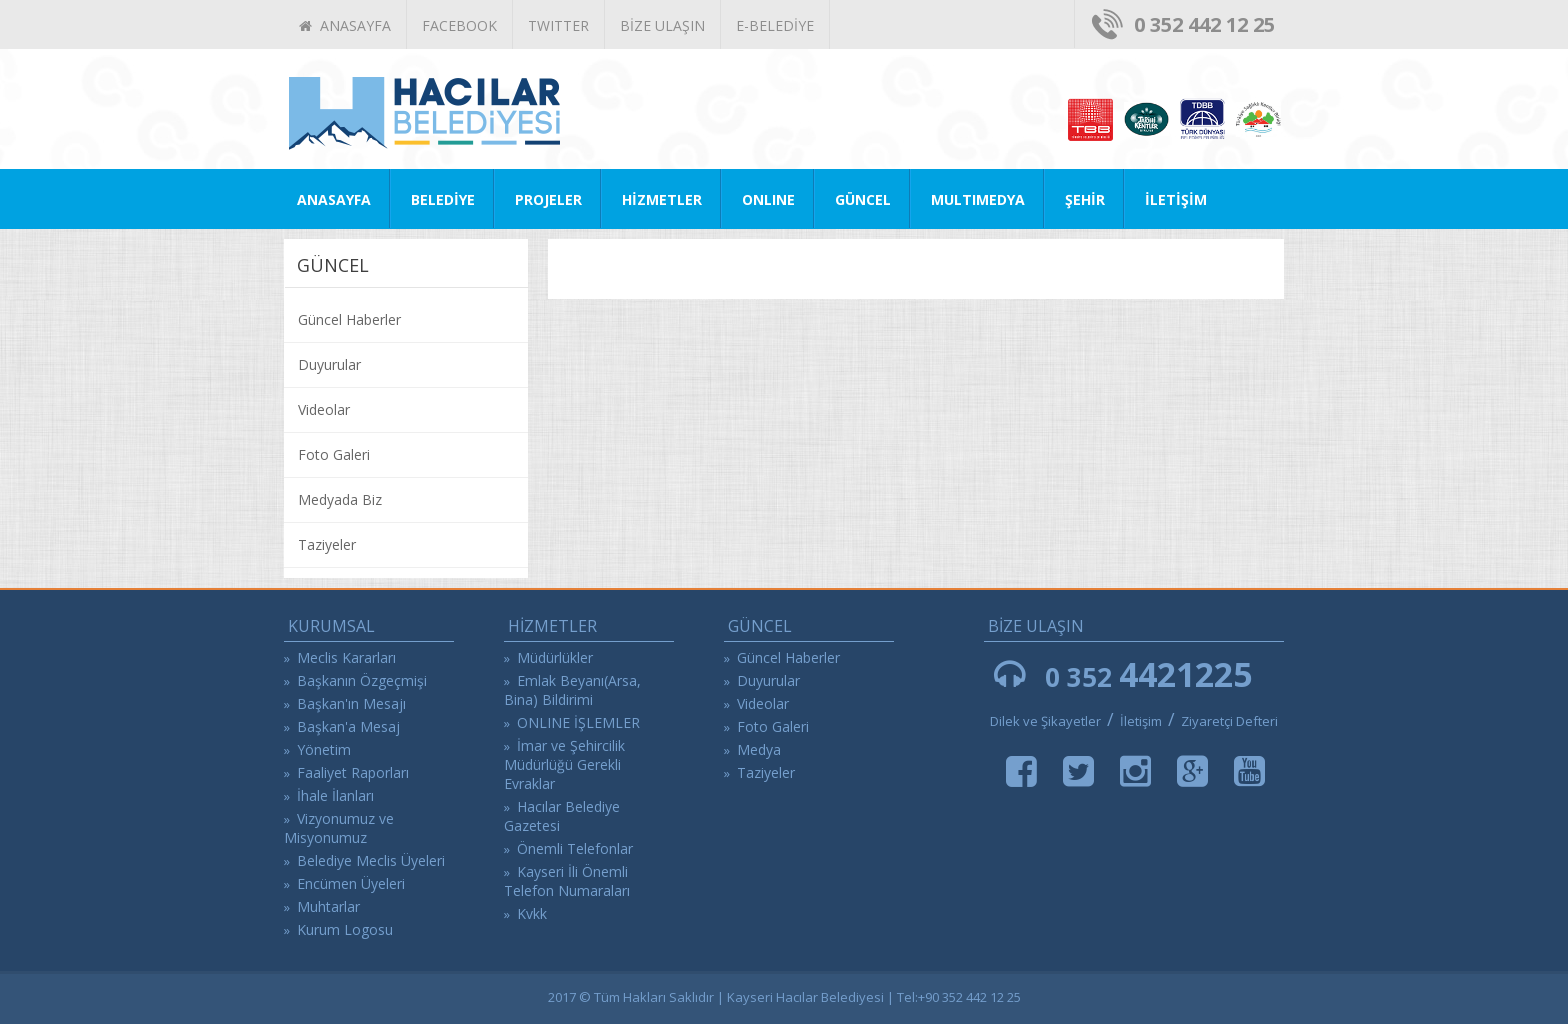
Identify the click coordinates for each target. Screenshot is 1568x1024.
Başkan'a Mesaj (348, 726)
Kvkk (532, 913)
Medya (759, 749)
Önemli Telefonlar (575, 848)
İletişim (1142, 721)
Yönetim (324, 749)
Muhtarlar (328, 906)
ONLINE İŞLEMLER (578, 722)
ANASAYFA (345, 25)
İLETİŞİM (1176, 199)
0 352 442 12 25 (1204, 24)
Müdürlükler (555, 657)
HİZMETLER (662, 199)
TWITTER (558, 25)
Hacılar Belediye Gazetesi (562, 816)
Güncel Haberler (349, 319)
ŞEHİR (1085, 199)
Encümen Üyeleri (351, 883)
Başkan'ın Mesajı (351, 703)
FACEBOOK (459, 25)
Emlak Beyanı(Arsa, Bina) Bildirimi (572, 690)
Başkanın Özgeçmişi (362, 680)
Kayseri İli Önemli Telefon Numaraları (567, 881)
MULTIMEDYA (978, 199)
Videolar (324, 409)
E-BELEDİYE (775, 25)
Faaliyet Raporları (353, 772)
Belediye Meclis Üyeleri (371, 860)
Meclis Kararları (346, 657)
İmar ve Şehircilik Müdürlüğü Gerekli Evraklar (564, 764)
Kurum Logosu (345, 929)
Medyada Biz (340, 499)
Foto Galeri (334, 454)
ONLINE (768, 199)
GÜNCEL (863, 199)
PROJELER (548, 199)
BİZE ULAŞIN (662, 25)
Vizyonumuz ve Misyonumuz (339, 828)
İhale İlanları (335, 795)
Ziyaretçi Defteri (1229, 721)
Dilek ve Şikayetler (1045, 721)
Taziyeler (327, 544)
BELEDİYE (443, 199)
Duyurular (329, 364)
